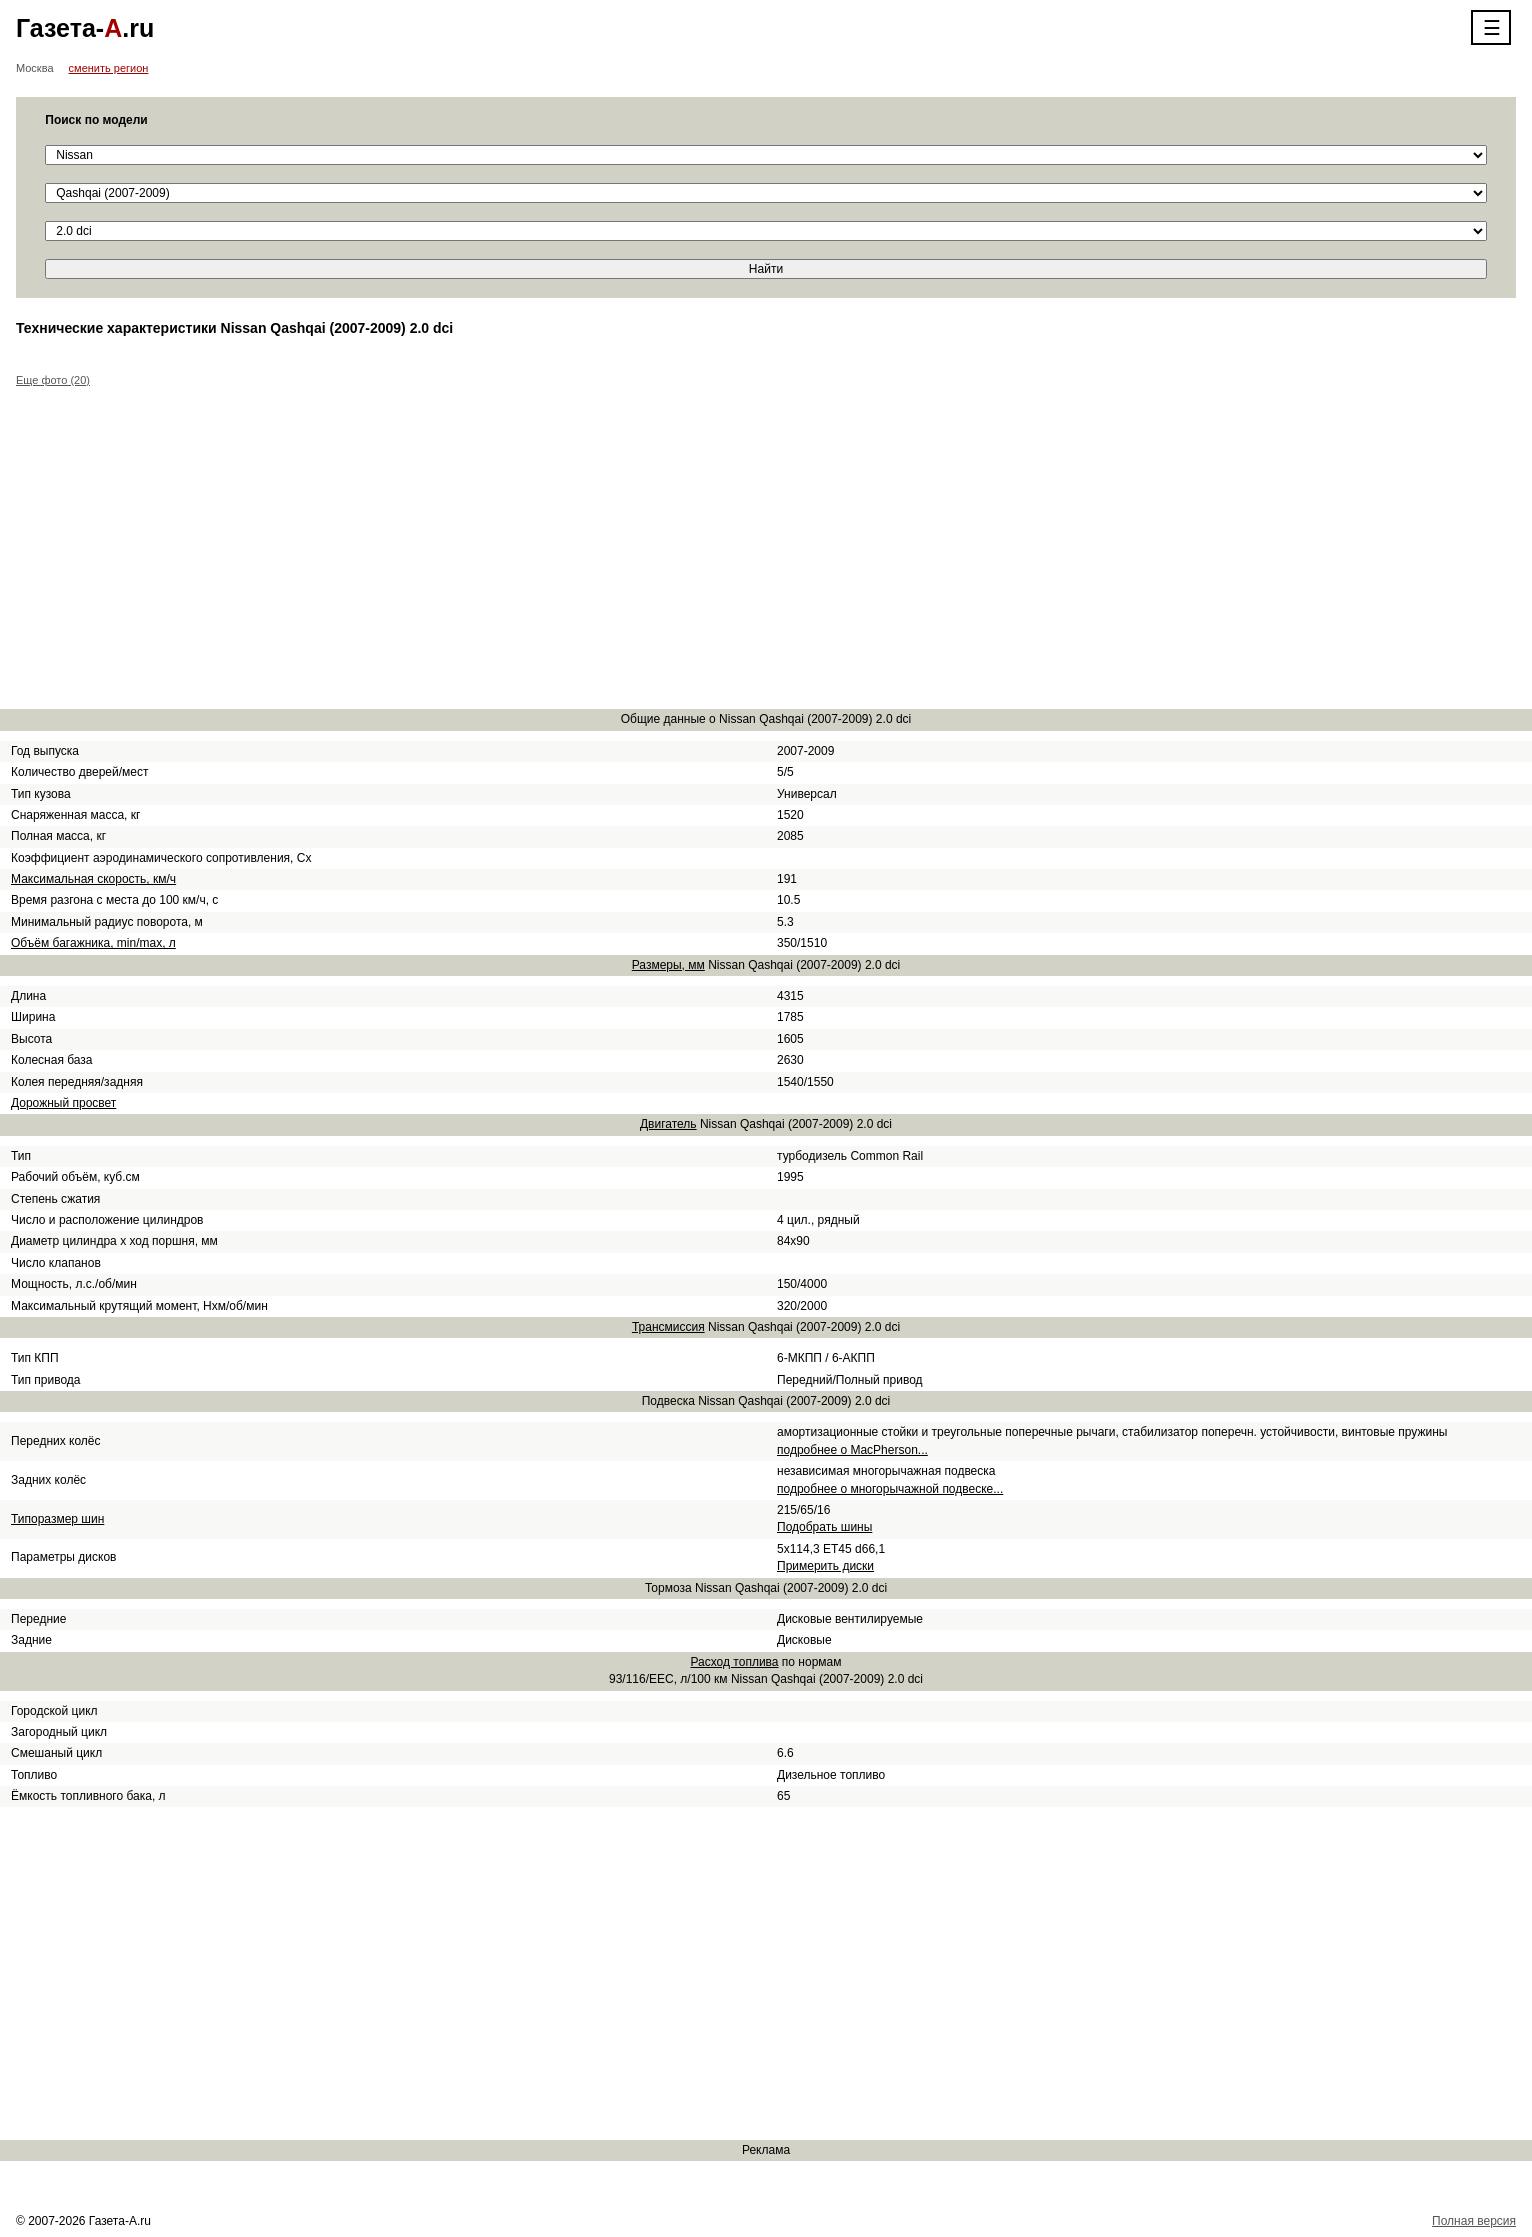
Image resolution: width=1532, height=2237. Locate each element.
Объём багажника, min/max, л (93, 943)
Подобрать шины (824, 1527)
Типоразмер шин (57, 1519)
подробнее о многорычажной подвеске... (890, 1489)
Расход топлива (734, 1662)
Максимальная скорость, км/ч (93, 879)
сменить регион (109, 68)
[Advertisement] (616, 552)
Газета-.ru (85, 28)
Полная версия (1474, 2221)
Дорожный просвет (63, 1103)
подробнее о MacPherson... (852, 1450)
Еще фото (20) (53, 380)
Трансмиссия (668, 1327)
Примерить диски (825, 1566)
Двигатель (668, 1124)
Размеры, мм (668, 965)
